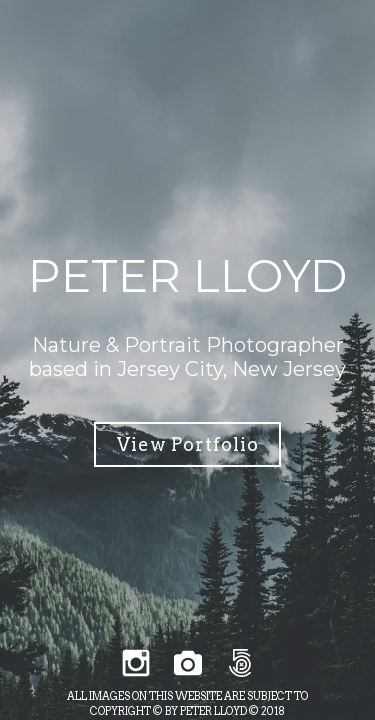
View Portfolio (188, 444)
